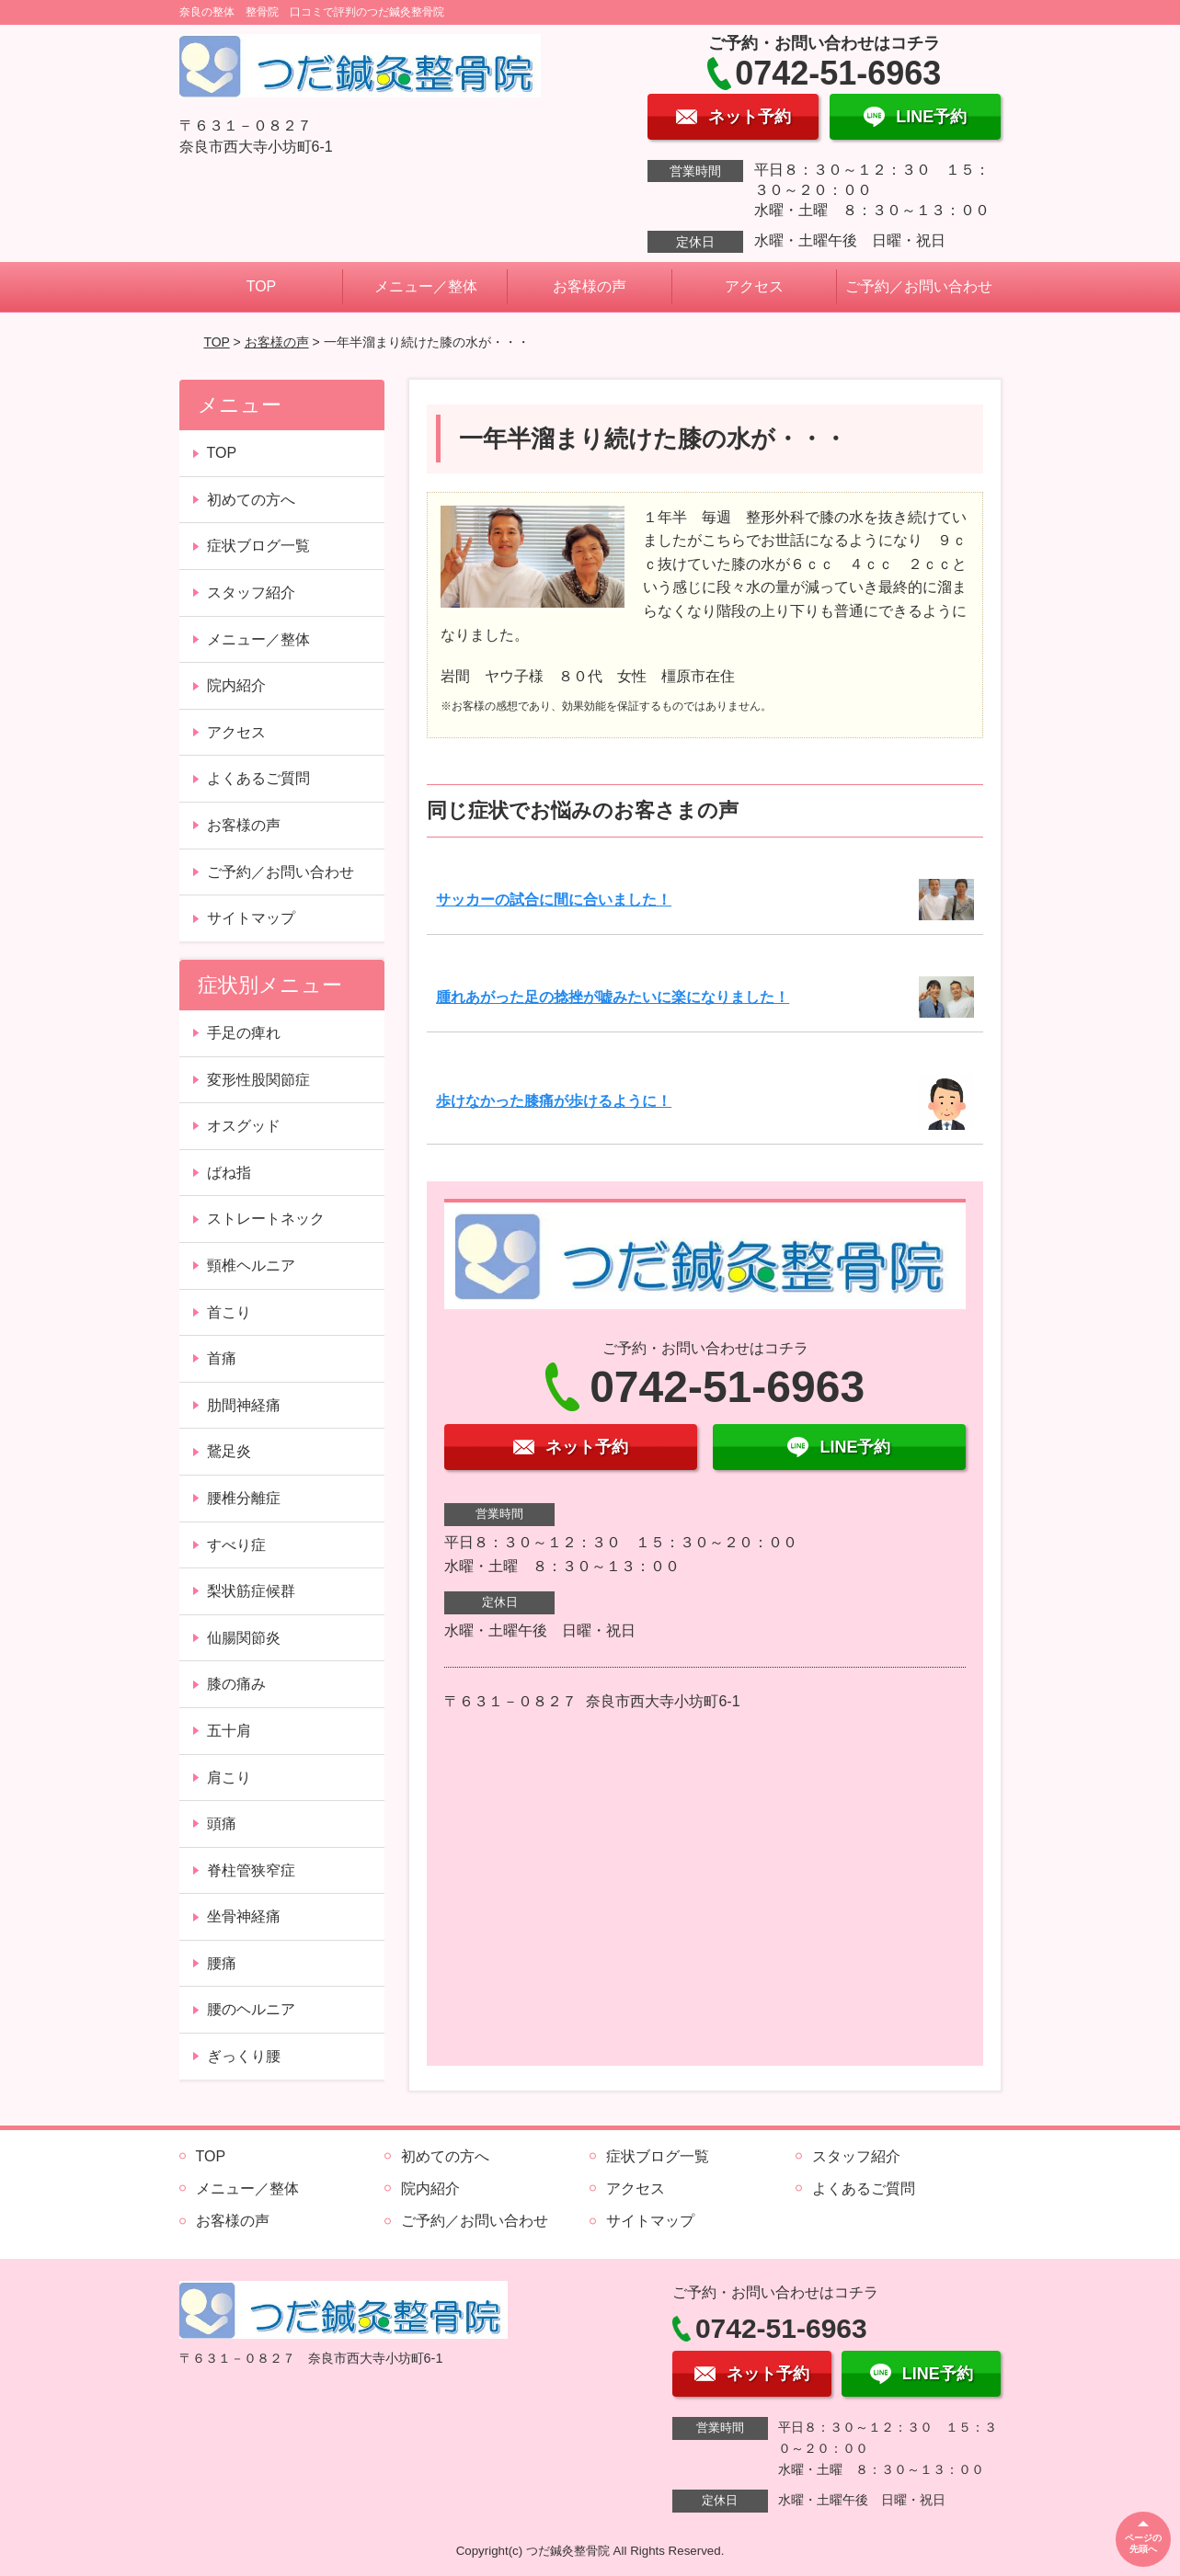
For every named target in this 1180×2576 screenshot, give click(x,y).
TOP (261, 286)
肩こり (229, 1777)
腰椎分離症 (244, 1498)
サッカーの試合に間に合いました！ (553, 899)
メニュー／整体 (425, 286)
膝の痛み (236, 1684)
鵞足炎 (229, 1451)
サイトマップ (251, 918)
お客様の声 (589, 286)
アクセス (754, 286)
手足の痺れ (244, 1033)
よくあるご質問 (258, 778)
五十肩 (229, 1730)
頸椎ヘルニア (251, 1265)
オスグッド (244, 1126)
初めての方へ (251, 499)
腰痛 (221, 1963)
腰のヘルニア (251, 2009)
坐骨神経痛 (244, 1916)
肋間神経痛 (244, 1405)
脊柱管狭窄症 (251, 1870)
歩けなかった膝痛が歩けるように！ (553, 1101)
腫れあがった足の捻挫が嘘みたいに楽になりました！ (612, 997)
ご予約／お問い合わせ (918, 286)
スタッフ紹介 (251, 592)
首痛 (221, 1358)
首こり (229, 1312)
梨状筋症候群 (251, 1591)
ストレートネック (266, 1218)
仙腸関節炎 (244, 1638)
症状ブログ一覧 (258, 545)
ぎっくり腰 (244, 2056)
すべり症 (236, 1545)
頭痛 (221, 1823)
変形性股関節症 (258, 1080)
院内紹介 (236, 685)
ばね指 (229, 1172)
